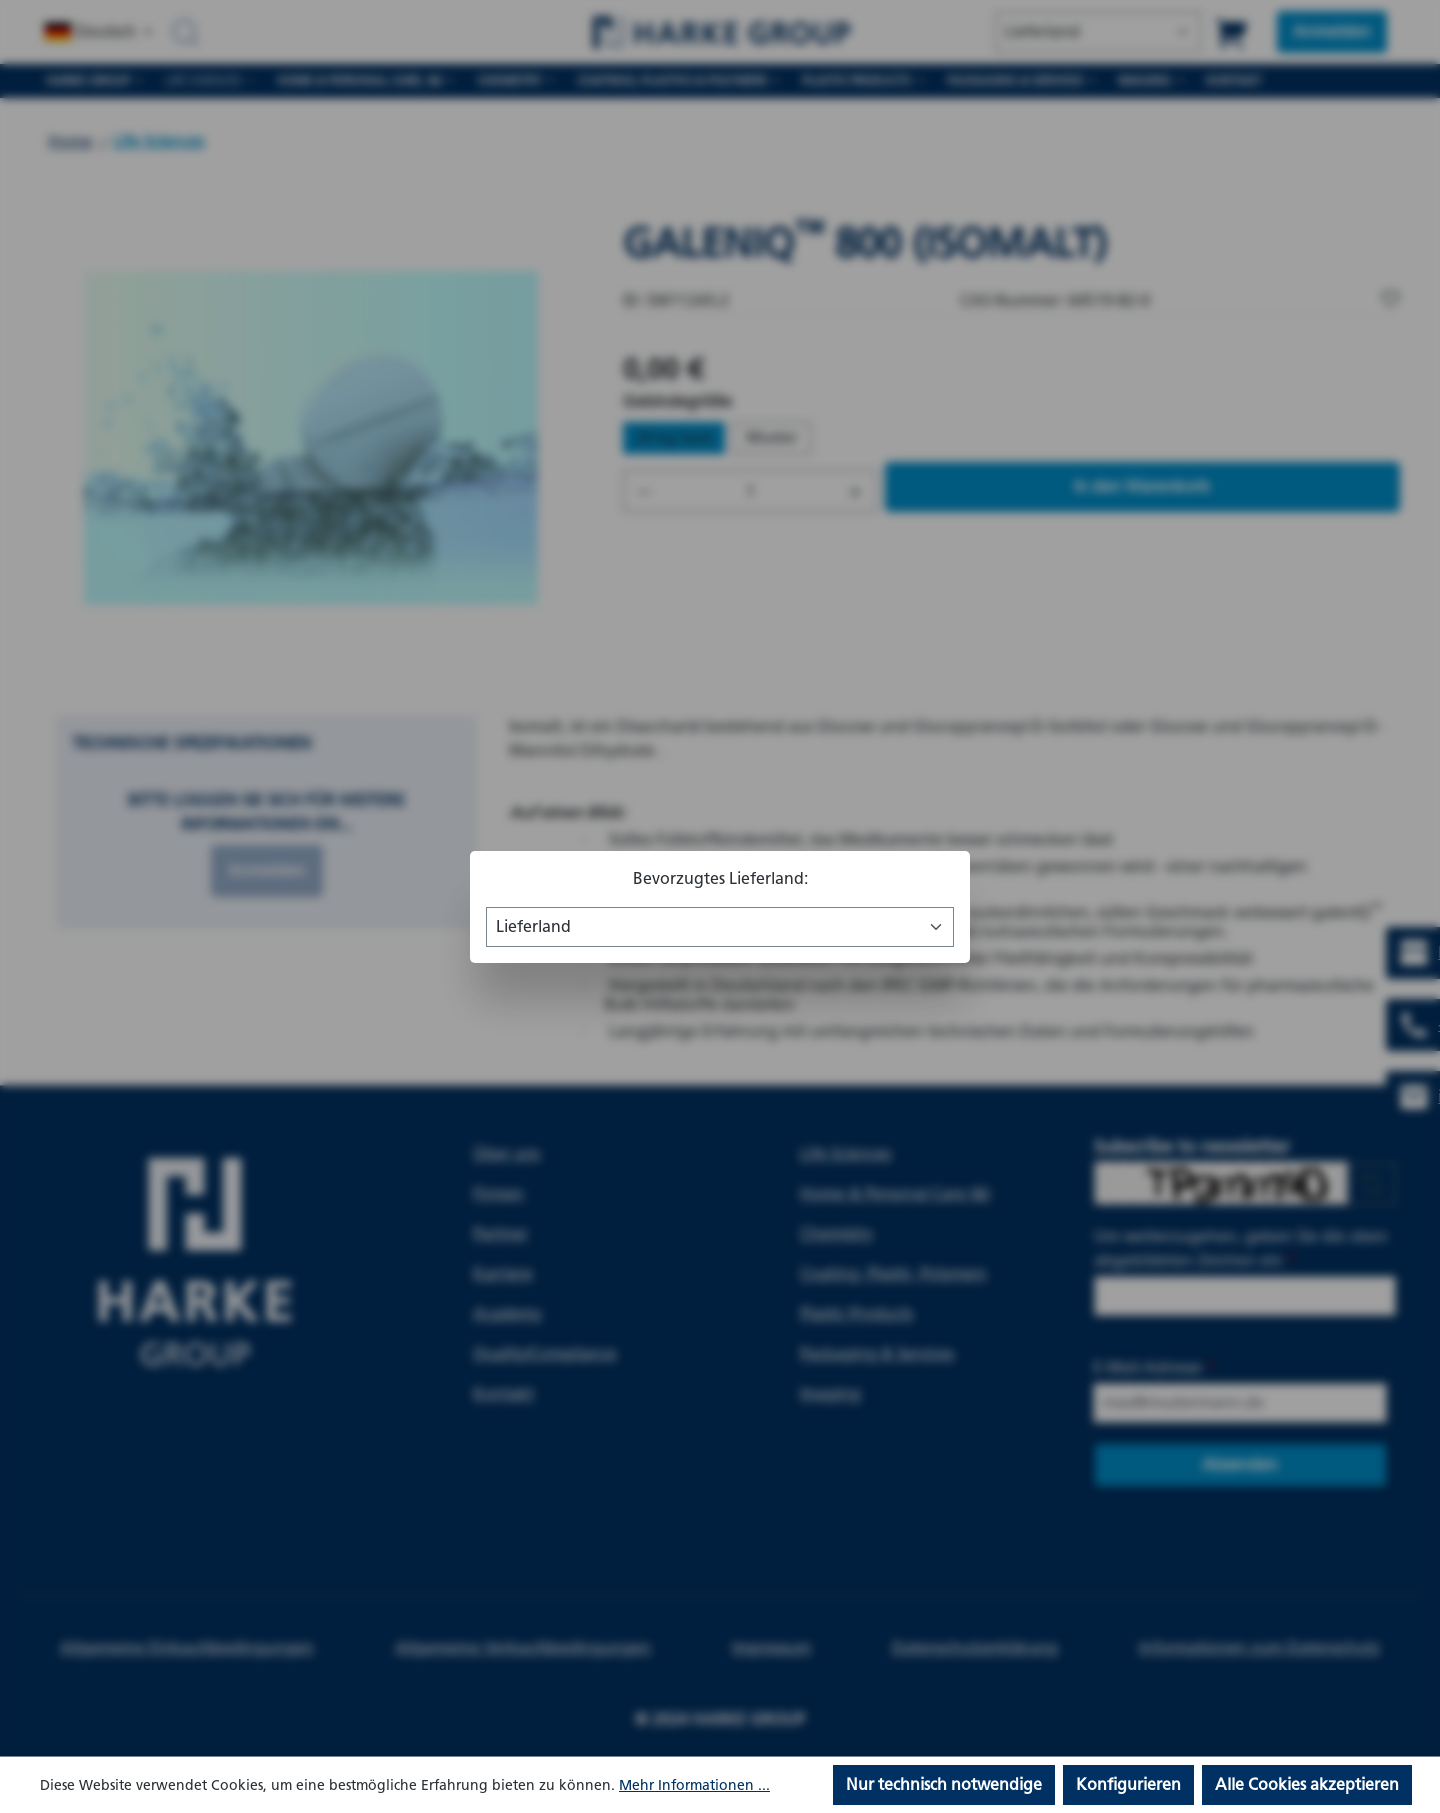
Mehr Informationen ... (694, 1785)
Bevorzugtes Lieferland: (720, 878)
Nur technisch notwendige (944, 1784)
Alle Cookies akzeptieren (1307, 1784)
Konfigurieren (1128, 1784)
